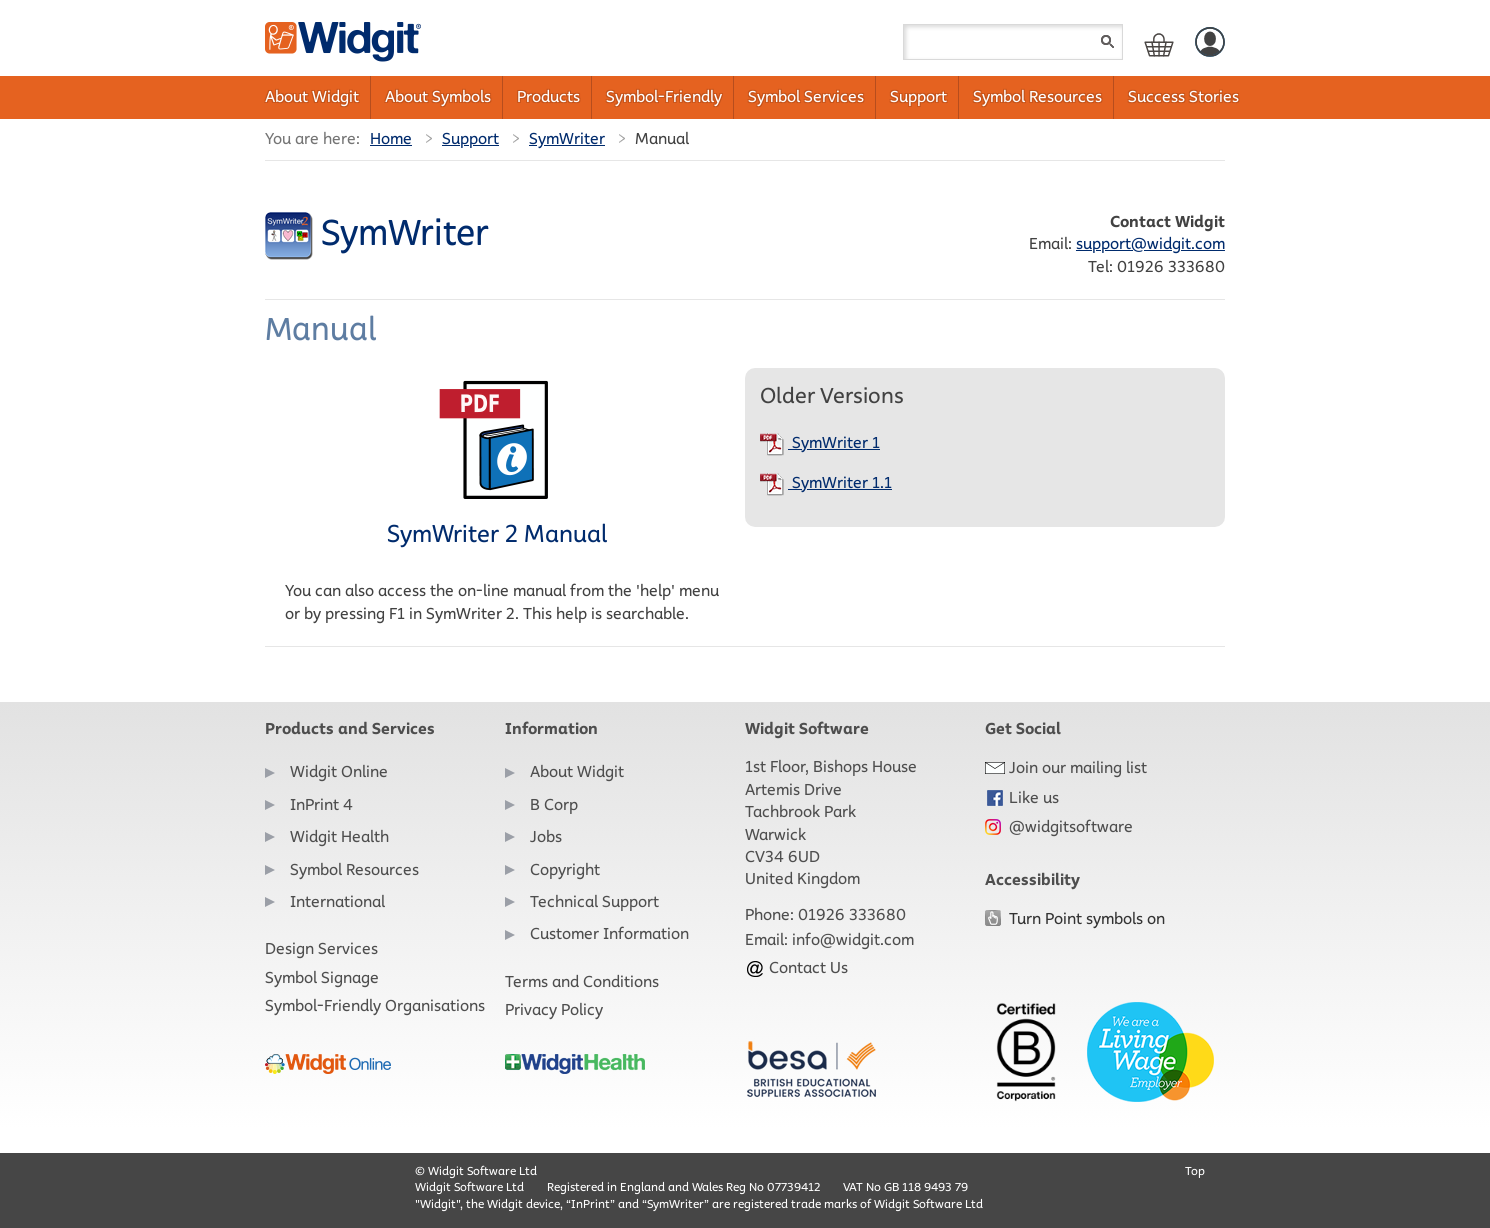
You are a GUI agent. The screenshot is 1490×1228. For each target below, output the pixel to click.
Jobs (546, 836)
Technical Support (594, 901)
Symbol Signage (322, 977)
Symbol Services (806, 96)
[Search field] (1013, 42)
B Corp (554, 804)
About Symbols (438, 96)
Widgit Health (339, 836)
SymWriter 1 (820, 442)
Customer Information (609, 933)
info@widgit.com (853, 939)
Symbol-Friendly (664, 96)
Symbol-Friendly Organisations (375, 1005)
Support (918, 96)
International (337, 901)
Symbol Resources (1037, 96)
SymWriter (567, 138)
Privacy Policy (554, 1009)
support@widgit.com (1150, 243)
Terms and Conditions (582, 981)
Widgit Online (339, 771)
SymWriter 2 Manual (497, 464)
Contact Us (796, 967)
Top (1195, 1170)
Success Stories (1183, 96)
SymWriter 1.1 (826, 482)
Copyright (565, 869)
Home (391, 138)
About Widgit (312, 96)
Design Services (321, 948)
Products (548, 96)
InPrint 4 (321, 804)
